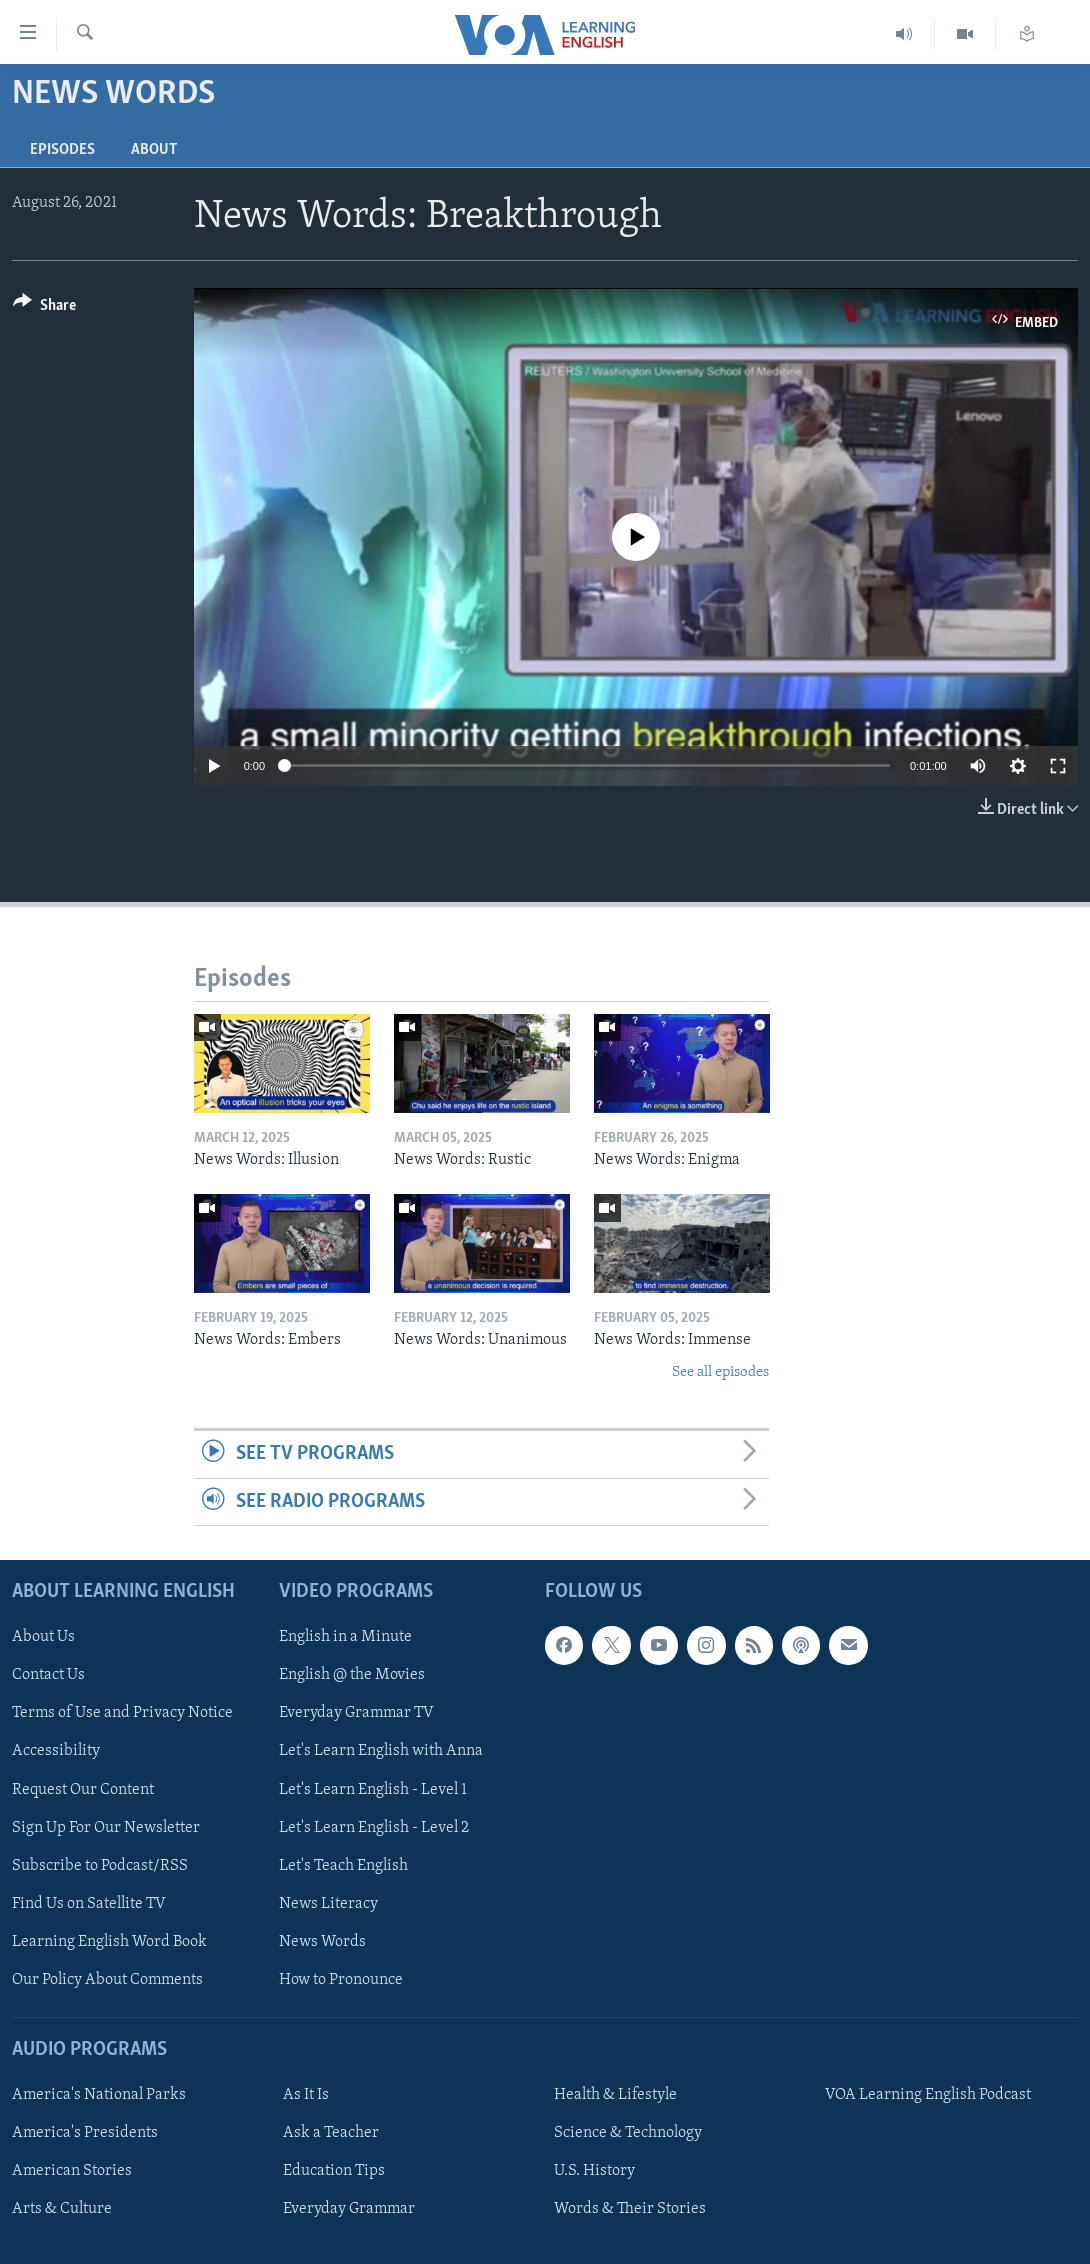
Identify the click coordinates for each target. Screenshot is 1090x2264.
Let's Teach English (343, 1866)
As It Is (306, 2095)
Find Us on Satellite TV (89, 1904)
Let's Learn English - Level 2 (374, 1828)
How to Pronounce (341, 1980)
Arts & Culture (62, 2209)
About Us (43, 1637)
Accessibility (56, 1751)
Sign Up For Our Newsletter (106, 1828)
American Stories (72, 2171)
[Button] (44, 308)
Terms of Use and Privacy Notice (122, 1713)
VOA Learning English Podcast (928, 2095)
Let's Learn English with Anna (381, 1751)
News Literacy (328, 1904)
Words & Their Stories (630, 2209)
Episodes (62, 150)
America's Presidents (85, 2133)
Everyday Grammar (349, 2209)
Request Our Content (83, 1789)
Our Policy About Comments (107, 1980)
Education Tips (334, 2171)
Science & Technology (628, 2133)
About (154, 150)
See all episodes (720, 1372)
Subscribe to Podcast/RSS (100, 1866)
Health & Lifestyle (615, 2095)
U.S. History (594, 2171)
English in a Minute (345, 1637)
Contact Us (48, 1675)
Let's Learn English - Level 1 (373, 1789)
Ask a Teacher (331, 2133)
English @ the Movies (352, 1675)
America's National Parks (99, 2095)
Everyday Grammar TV (356, 1713)
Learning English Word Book (109, 1942)
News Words (322, 1942)
